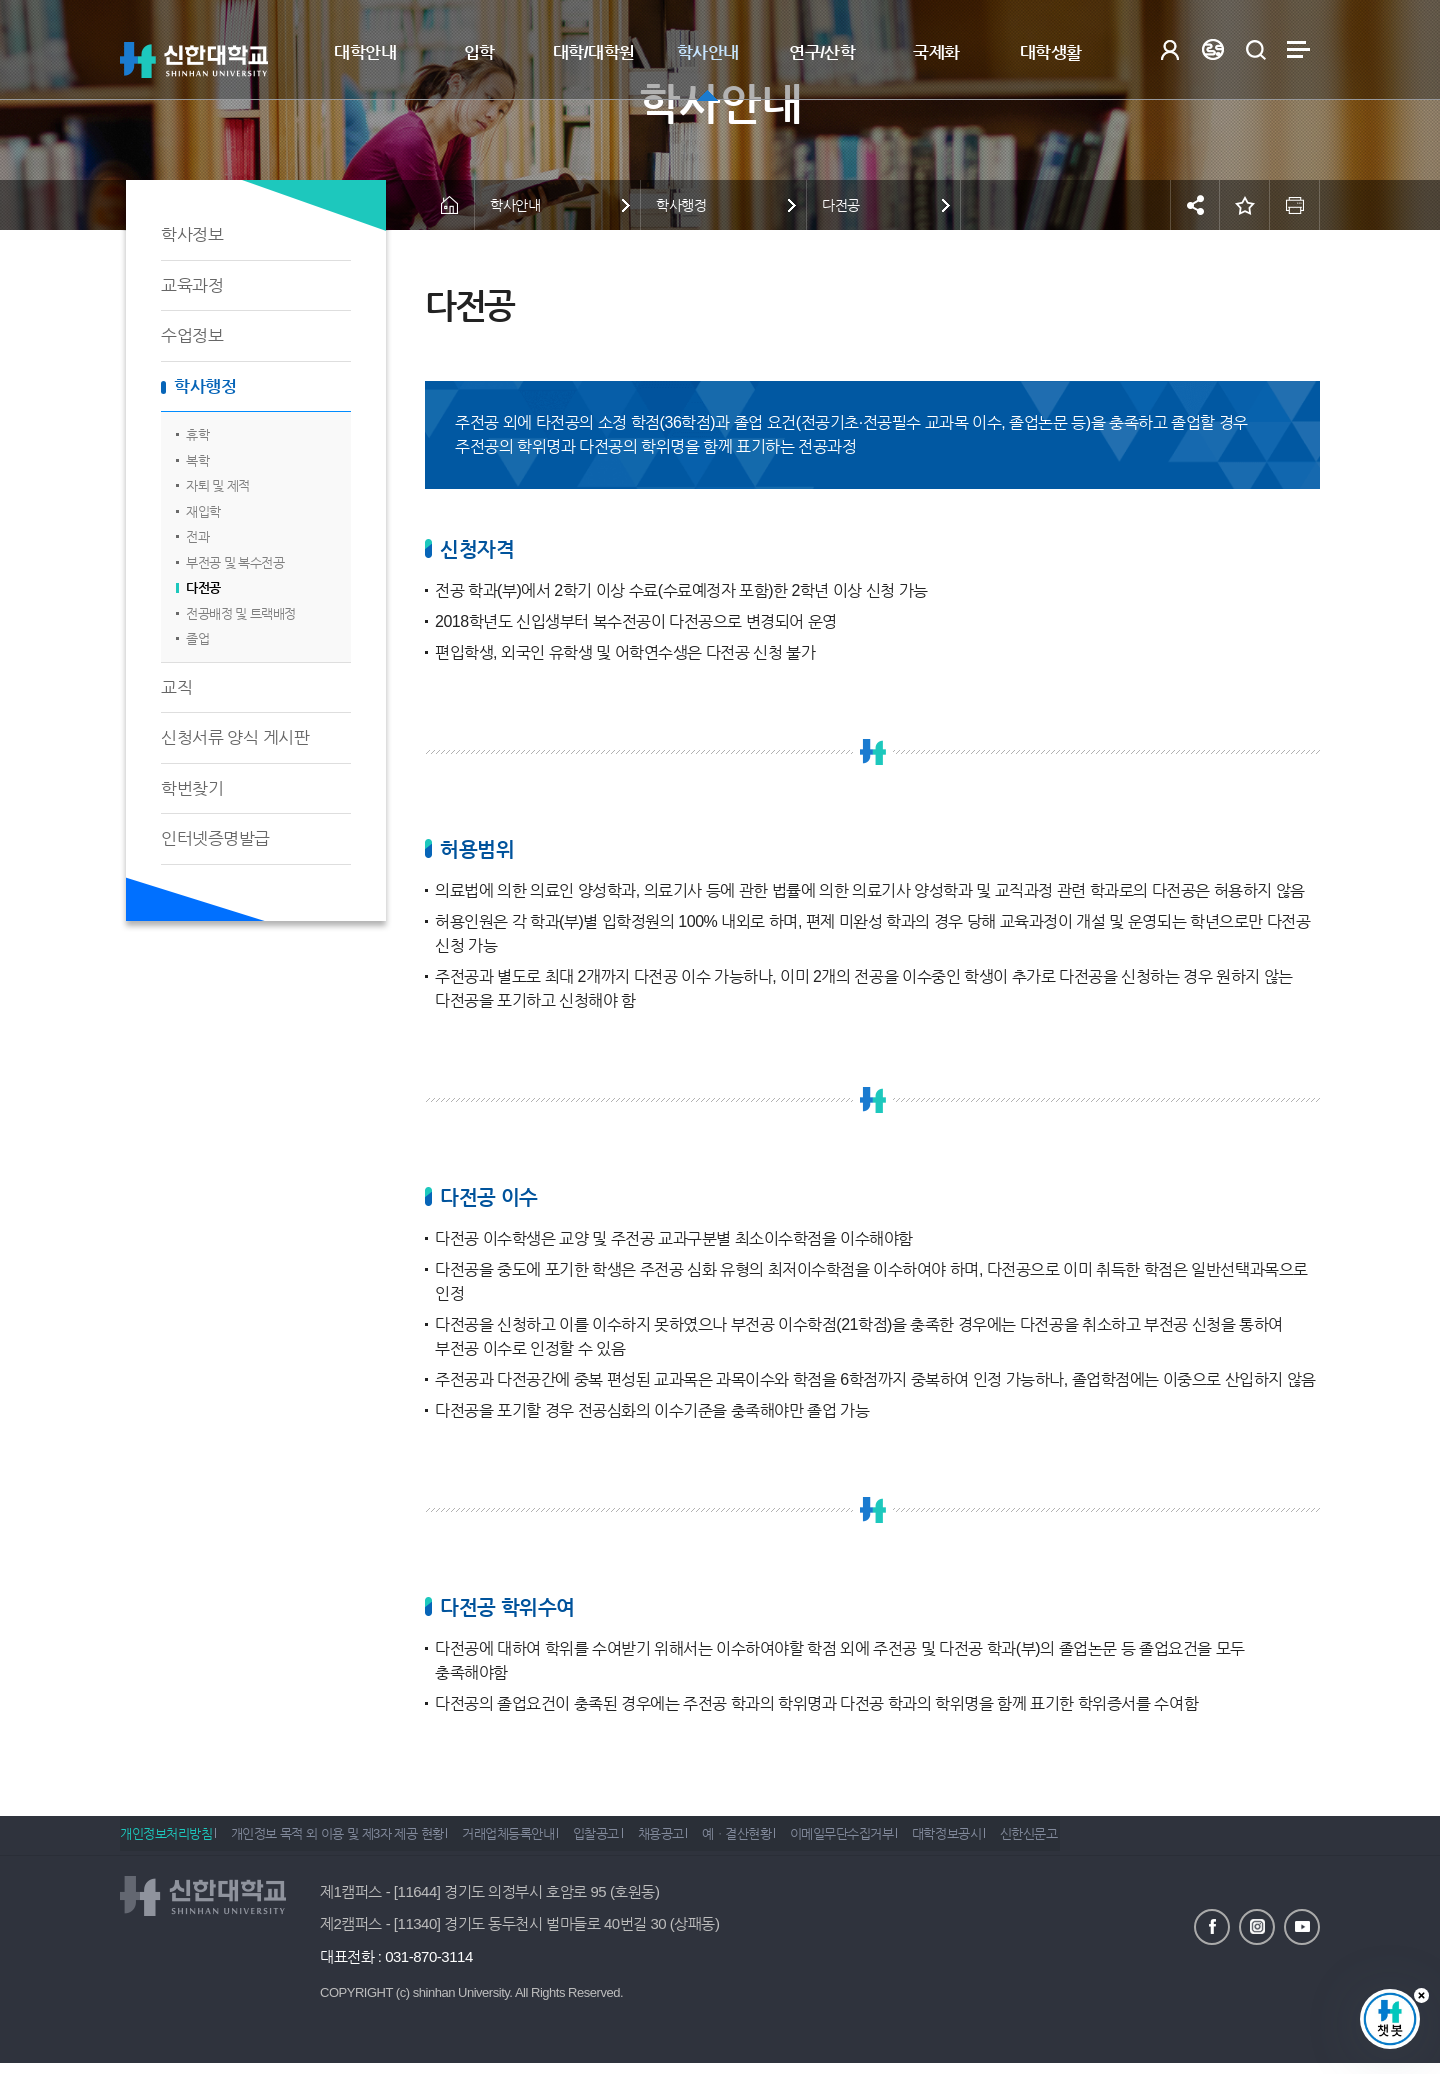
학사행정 (205, 386)
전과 (197, 536)
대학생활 (1051, 52)
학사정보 (192, 234)
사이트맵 (1298, 49)
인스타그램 (1257, 1925)
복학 (197, 460)
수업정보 (192, 335)
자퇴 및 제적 (218, 485)
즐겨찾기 (1245, 205)
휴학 (197, 434)
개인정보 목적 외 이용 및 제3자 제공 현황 (349, 1840)
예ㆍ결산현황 (799, 1840)
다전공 (203, 587)
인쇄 (1295, 205)
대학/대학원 (594, 52)
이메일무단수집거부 (917, 1840)
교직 (176, 687)
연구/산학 (822, 52)
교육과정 (192, 285)
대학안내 (365, 52)
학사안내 (708, 52)
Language (1212, 49)
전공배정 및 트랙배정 (241, 613)
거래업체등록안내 (533, 1840)
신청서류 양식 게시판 (235, 737)
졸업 (197, 638)
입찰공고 (633, 1840)
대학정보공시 (1033, 1840)
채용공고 (710, 1840)
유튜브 (1302, 1925)
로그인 (1169, 49)
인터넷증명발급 (215, 838)
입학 (479, 52)
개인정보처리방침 (166, 1840)
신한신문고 (1128, 1840)
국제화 (936, 52)
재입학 (203, 511)
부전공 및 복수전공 (235, 562)
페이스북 (1212, 1925)
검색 (1255, 49)
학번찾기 (192, 788)
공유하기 (1195, 205)
